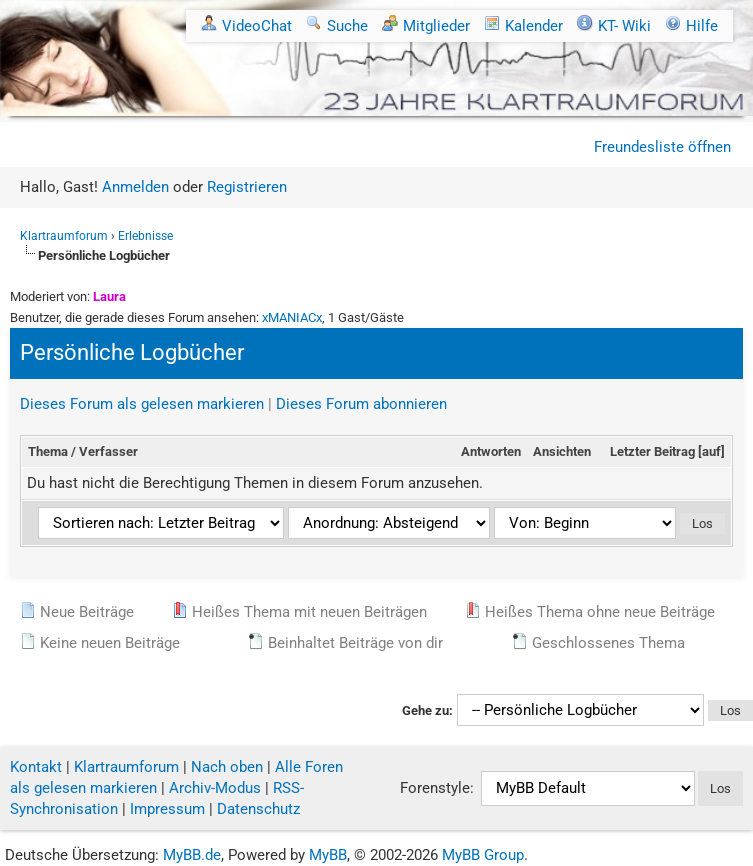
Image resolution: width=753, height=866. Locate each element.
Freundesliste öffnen (662, 147)
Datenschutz (258, 809)
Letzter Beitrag (652, 451)
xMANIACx (292, 317)
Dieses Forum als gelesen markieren (142, 404)
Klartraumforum (64, 236)
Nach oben (227, 767)
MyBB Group (483, 855)
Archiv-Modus (215, 788)
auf (711, 451)
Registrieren (247, 187)
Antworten (491, 451)
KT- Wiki (614, 26)
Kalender (523, 26)
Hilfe (691, 26)
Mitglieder (426, 26)
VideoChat (246, 26)
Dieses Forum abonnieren (361, 404)
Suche (337, 26)
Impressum (167, 809)
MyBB (328, 855)
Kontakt (36, 767)
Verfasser (108, 451)
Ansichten (562, 451)
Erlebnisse (145, 236)
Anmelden (135, 187)
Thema (48, 451)
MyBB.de (192, 855)
